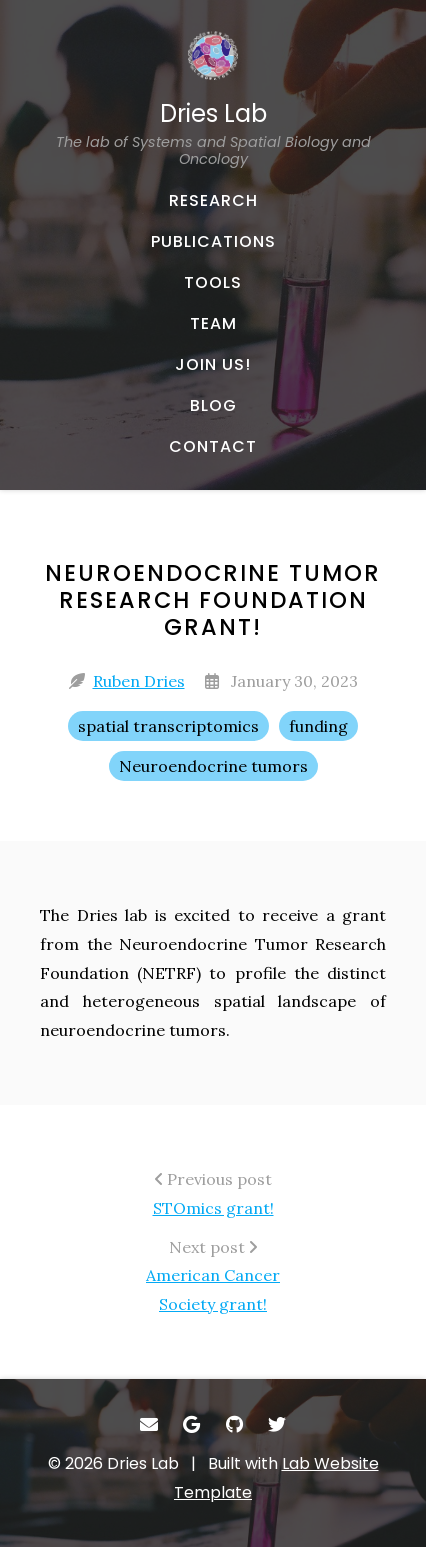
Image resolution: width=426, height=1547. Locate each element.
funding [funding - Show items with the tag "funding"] (318, 726)
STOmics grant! (213, 1208)
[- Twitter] (277, 1424)
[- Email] (149, 1424)
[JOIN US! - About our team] (213, 365)
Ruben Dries (139, 681)
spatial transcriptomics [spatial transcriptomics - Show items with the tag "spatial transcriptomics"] (168, 726)
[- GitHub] (234, 1424)
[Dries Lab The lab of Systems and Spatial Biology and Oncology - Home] (213, 99)
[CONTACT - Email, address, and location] (213, 447)
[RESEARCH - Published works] (213, 201)
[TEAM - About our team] (213, 324)
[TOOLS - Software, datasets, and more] (213, 283)
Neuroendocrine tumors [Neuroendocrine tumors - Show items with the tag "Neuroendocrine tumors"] (213, 766)
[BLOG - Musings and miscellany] (213, 406)
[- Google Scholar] (192, 1424)
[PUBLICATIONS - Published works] (213, 242)
